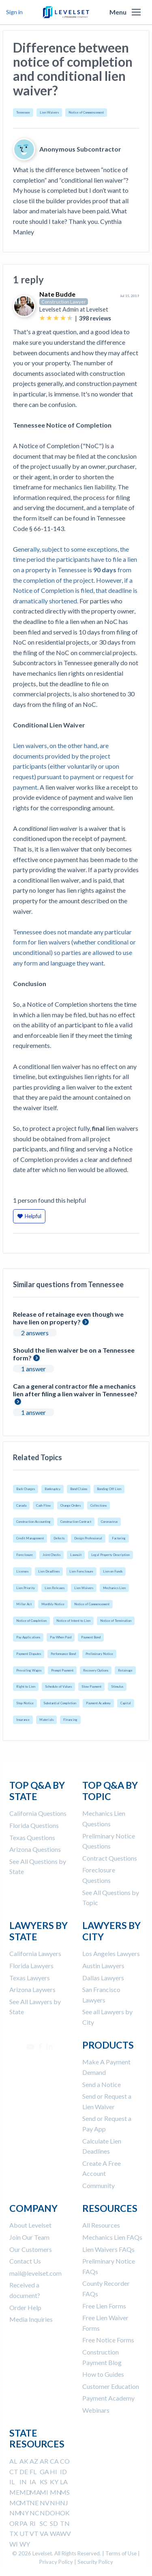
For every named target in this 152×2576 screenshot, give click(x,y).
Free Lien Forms (104, 2306)
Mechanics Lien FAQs (112, 2237)
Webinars (95, 2410)
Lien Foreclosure (81, 1571)
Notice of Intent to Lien (73, 1621)
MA (35, 2492)
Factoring (119, 1538)
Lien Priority (25, 1588)
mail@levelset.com (35, 2273)
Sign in (14, 11)
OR (14, 2523)
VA (44, 2533)
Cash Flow (43, 1505)
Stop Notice (25, 1703)
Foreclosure (24, 1555)
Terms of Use (121, 2553)
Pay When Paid (60, 1637)
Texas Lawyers (29, 1978)
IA (33, 2481)
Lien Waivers (49, 112)
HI (53, 2471)
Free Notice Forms (108, 2340)
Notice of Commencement (86, 112)
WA (55, 2533)
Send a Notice (101, 2084)
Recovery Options (95, 1670)
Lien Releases (54, 1588)
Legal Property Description (110, 1555)
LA (64, 2481)
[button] (136, 12)
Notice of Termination (115, 1621)
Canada (21, 1505)
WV (65, 2533)
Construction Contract (75, 1522)
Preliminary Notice (99, 1654)
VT (34, 2533)
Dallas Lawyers (103, 1978)
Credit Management (30, 1538)
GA (44, 2471)
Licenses (22, 1571)
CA (54, 2461)
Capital (125, 1703)
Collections (98, 1505)
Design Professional (88, 1538)
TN (65, 2523)
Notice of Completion (31, 1621)
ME (14, 2492)
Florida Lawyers (31, 1965)
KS (43, 2481)
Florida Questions (34, 1825)
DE (23, 2471)
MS (65, 2492)
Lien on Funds (112, 1571)
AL (13, 2461)
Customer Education (110, 2386)
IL (12, 2481)
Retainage (125, 1670)
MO (15, 2502)
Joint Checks (51, 1555)
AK (23, 2461)
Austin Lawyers (103, 1965)
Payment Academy (98, 1703)
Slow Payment (91, 1686)
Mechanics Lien (114, 1588)
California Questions (37, 1813)
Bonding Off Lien (109, 1489)
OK (65, 2513)
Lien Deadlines (49, 1571)
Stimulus (117, 1686)
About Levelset (30, 2225)
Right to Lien (25, 1686)
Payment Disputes (28, 1654)
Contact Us (25, 2261)
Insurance (23, 1720)
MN (56, 2492)
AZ (34, 2461)
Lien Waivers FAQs (108, 2249)
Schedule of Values (58, 1686)
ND (45, 2513)
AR (44, 2461)
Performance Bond (63, 1654)
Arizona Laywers (32, 1989)
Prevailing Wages (28, 1670)
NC (34, 2513)
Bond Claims (78, 1489)
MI (44, 2492)
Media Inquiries (31, 2319)
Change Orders (70, 1505)
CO (65, 2461)
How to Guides (103, 2374)
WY (24, 2544)
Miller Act (24, 1604)
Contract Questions (109, 1858)
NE (34, 2502)
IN (23, 2481)
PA (23, 2523)
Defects (59, 1538)
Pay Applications (28, 1637)
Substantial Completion (59, 1703)
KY (54, 2481)
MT (24, 2502)
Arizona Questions (35, 1849)
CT (13, 2471)
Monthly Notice (52, 1604)
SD (54, 2523)
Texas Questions (32, 1837)
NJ (64, 2502)
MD (25, 2492)
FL (33, 2471)
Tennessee (23, 112)
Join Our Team (29, 2237)
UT (24, 2533)
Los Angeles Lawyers (111, 1953)
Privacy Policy (56, 2562)
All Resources (101, 2225)
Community (98, 2185)
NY (24, 2513)
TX (13, 2533)
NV (44, 2502)
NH (55, 2502)
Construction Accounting (33, 1522)
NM (15, 2513)
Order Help (25, 2307)
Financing (70, 1720)
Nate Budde (57, 294)
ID (63, 2471)
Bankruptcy (52, 1489)
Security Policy (95, 2562)
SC (43, 2523)
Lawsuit (75, 1555)
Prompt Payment (62, 1670)
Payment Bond (91, 1637)
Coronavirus (109, 1522)
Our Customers (30, 2249)
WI (13, 2544)
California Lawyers (35, 1953)
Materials (46, 1720)
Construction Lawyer (63, 301)
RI (33, 2523)
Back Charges (25, 1489)
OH (55, 2513)
